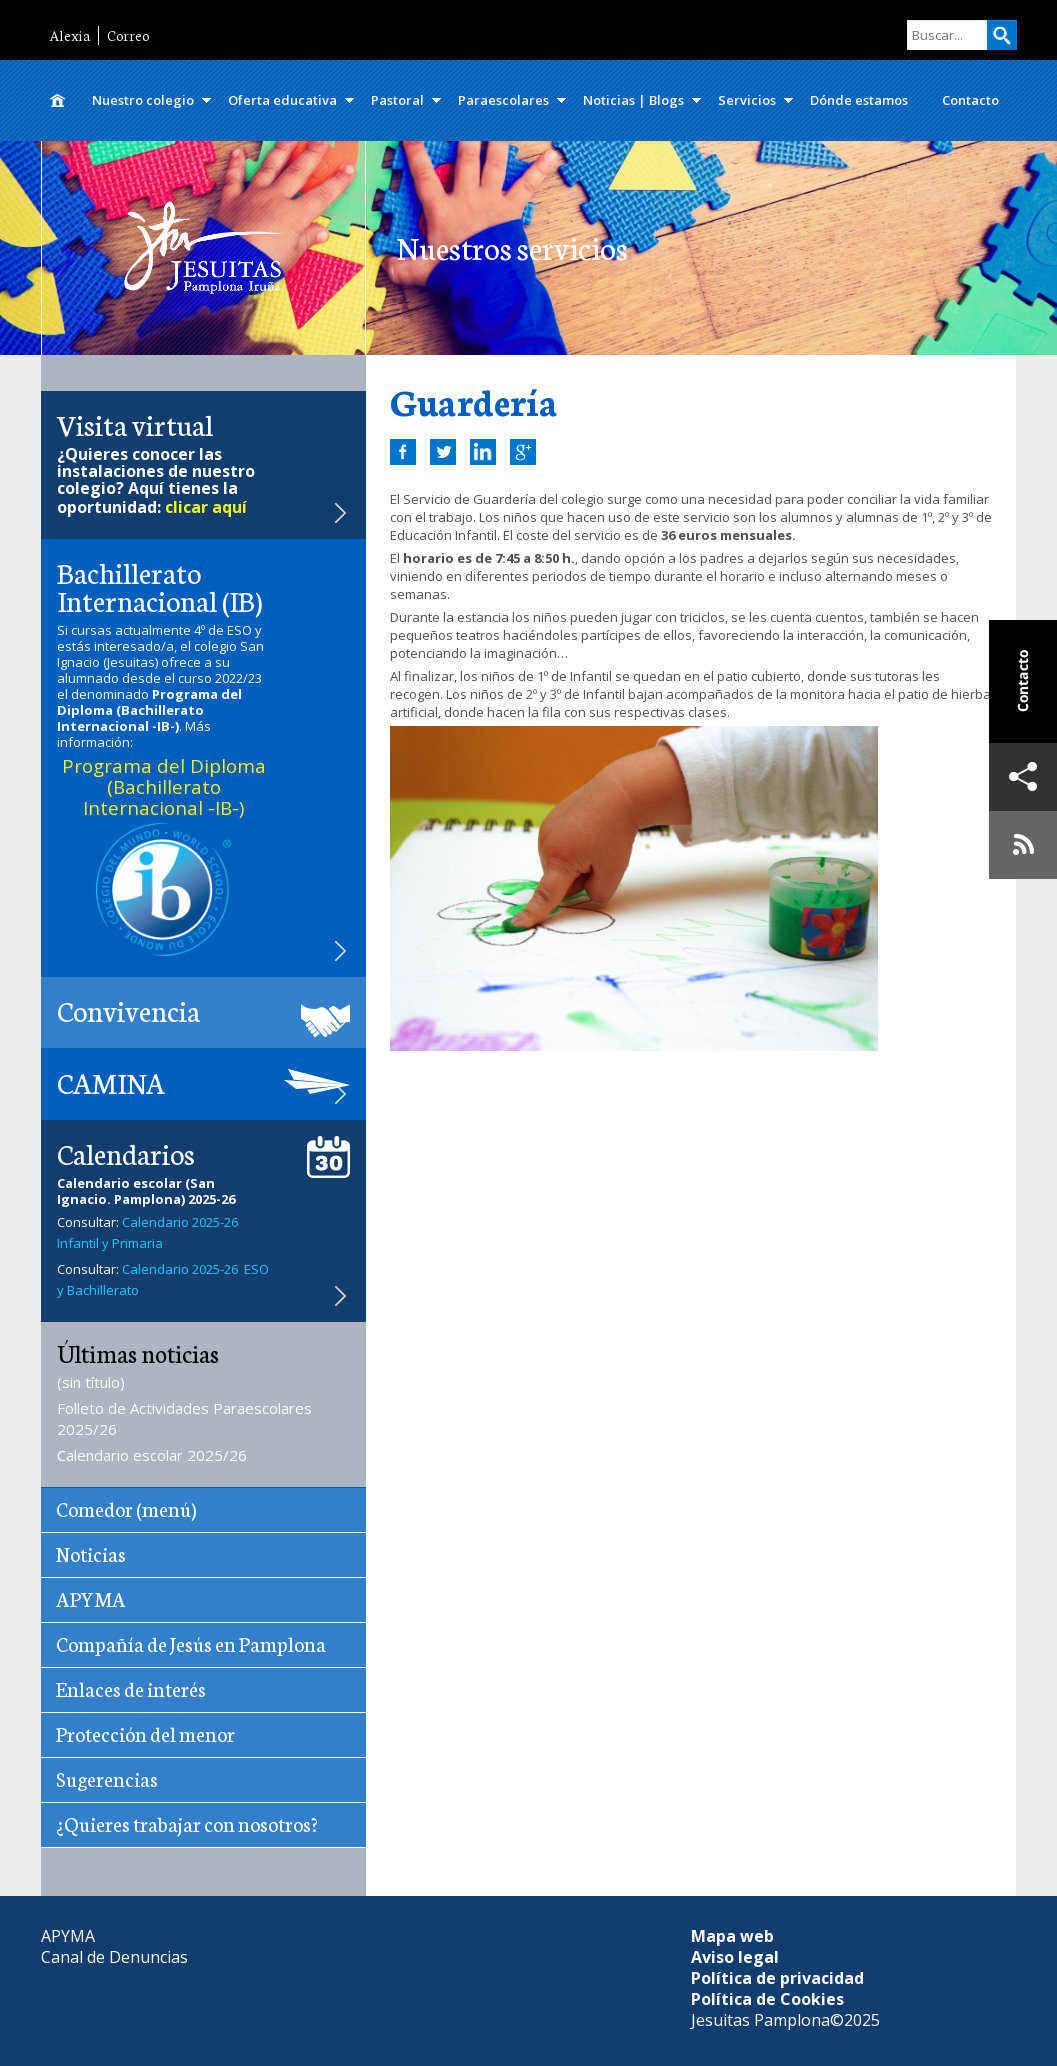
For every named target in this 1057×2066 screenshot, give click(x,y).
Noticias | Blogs (633, 100)
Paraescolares (503, 100)
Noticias (91, 1553)
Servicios (747, 100)
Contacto (970, 100)
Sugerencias (107, 1778)
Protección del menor (145, 1733)
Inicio (58, 100)
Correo (128, 35)
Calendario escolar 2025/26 (152, 1455)
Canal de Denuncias (114, 1957)
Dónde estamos (859, 100)
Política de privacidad (777, 1978)
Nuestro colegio (143, 100)
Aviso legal (735, 1957)
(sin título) (91, 1382)
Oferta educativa (282, 100)
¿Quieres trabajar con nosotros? (187, 1823)
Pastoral (397, 100)
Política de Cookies (767, 1999)
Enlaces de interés (131, 1688)
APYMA (91, 1598)
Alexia (69, 35)
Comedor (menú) (126, 1508)
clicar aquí (206, 507)
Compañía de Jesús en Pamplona (191, 1643)
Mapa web (732, 1936)
